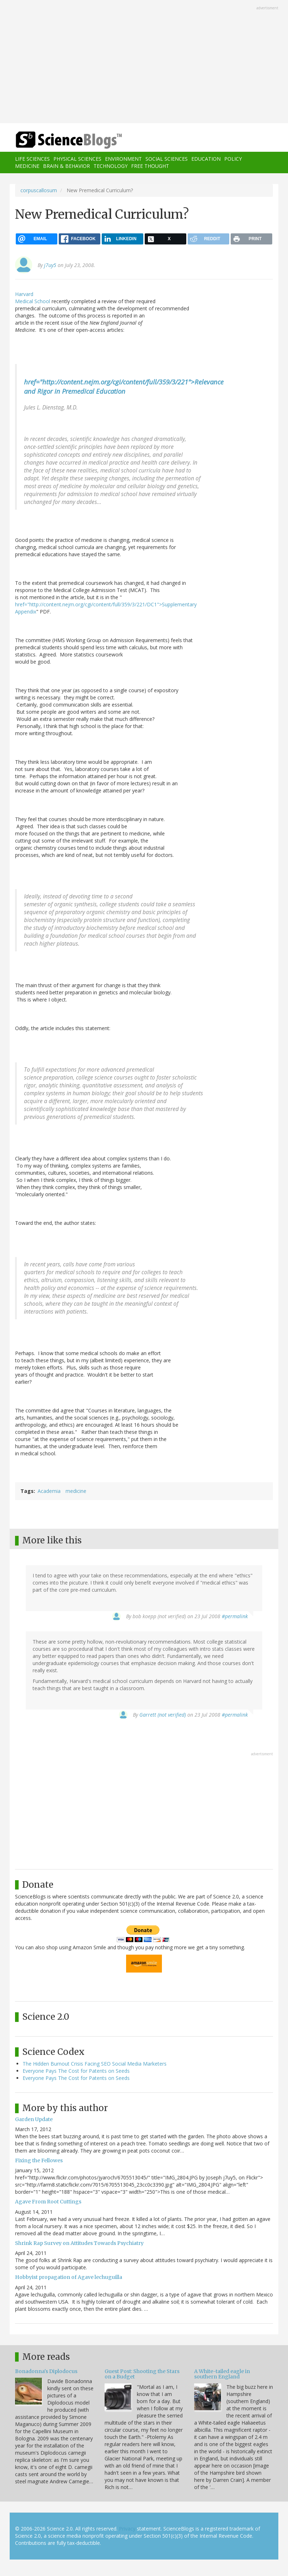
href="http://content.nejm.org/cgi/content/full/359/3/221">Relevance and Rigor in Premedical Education (124, 386)
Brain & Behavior (66, 165)
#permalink (235, 1616)
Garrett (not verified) (162, 1714)
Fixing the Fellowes (39, 2160)
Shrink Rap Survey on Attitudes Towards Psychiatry (79, 2243)
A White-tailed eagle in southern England (222, 2374)
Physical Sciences (77, 158)
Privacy (127, 2528)
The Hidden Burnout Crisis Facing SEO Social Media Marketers (95, 2063)
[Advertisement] (144, 62)
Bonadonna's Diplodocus (46, 2371)
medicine (76, 1491)
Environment (123, 158)
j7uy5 (50, 265)
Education (206, 158)
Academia (49, 1491)
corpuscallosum (38, 190)
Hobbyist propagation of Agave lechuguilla (68, 2277)
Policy (233, 158)
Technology (110, 165)
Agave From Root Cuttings (48, 2201)
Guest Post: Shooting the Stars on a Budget (142, 2374)
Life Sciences (32, 158)
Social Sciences (166, 158)
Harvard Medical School (32, 298)
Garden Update (34, 2119)
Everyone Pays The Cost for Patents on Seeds (76, 2070)
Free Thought (150, 165)
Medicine (27, 165)
